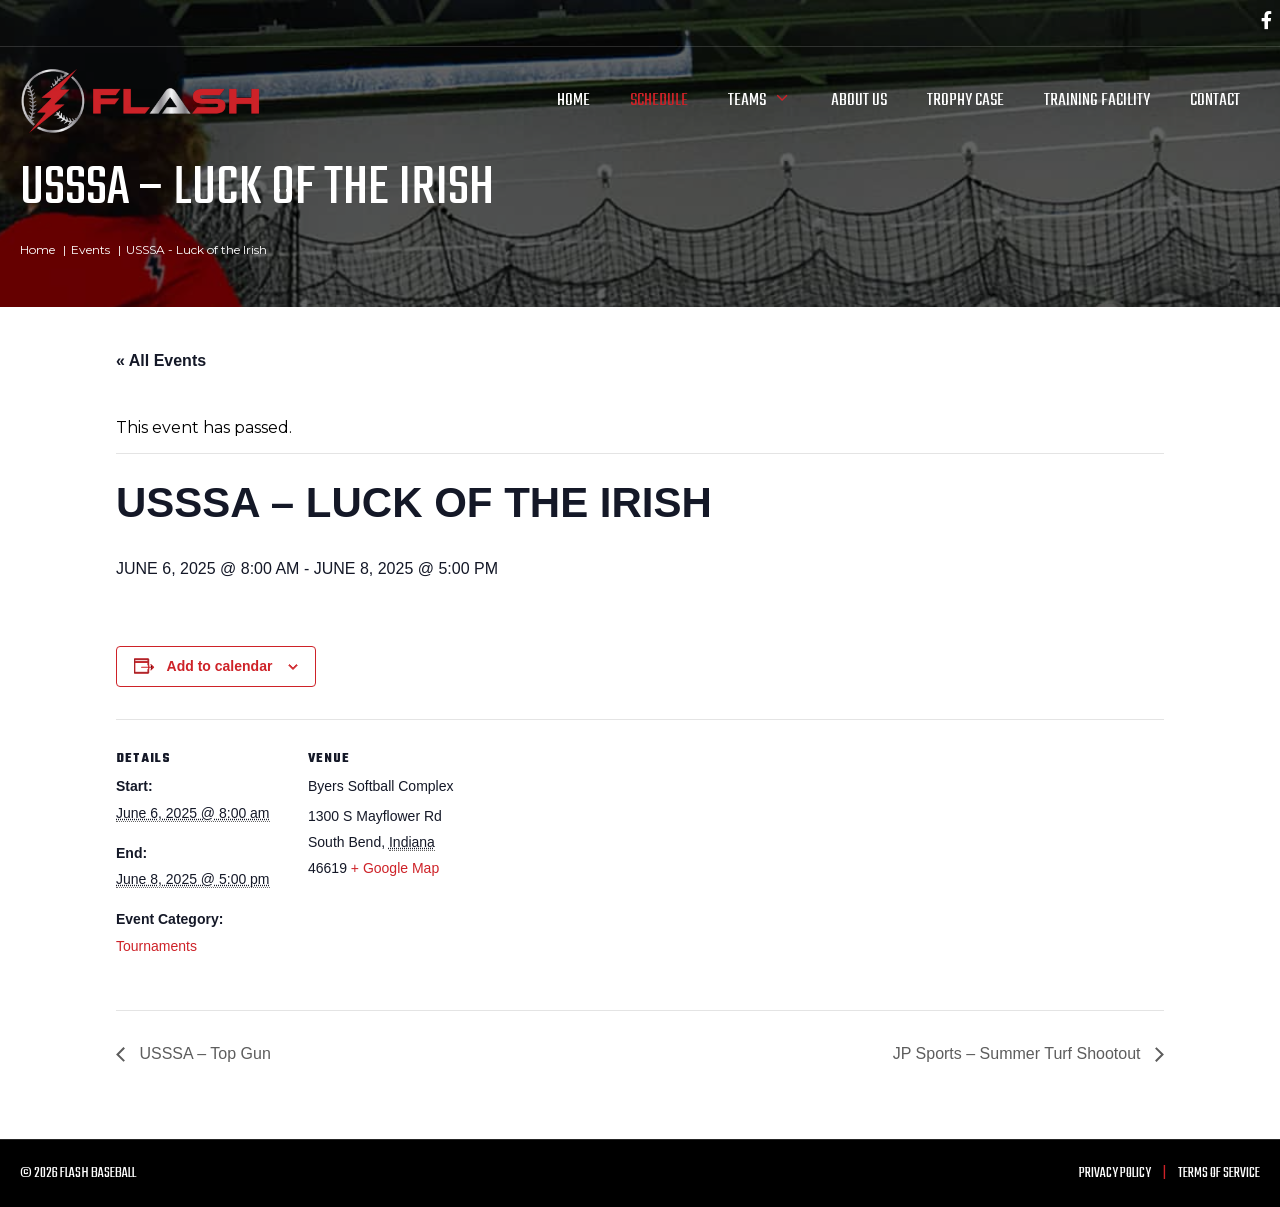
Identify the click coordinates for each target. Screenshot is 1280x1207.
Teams (769, 101)
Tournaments (156, 946)
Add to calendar (220, 666)
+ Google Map (395, 868)
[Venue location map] (605, 857)
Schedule (659, 100)
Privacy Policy (1115, 1173)
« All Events (161, 360)
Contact (1215, 100)
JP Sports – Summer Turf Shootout (1019, 1053)
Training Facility (1097, 100)
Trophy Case (965, 100)
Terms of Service (1219, 1173)
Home (573, 100)
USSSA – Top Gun (203, 1053)
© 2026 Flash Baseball (78, 1173)
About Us (859, 100)
